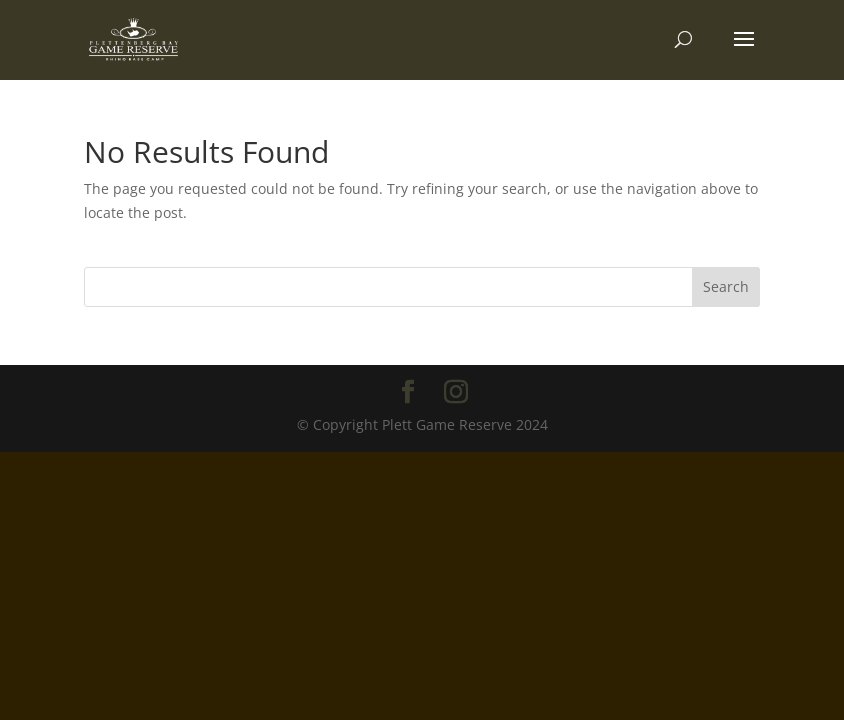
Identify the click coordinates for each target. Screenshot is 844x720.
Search (726, 286)
